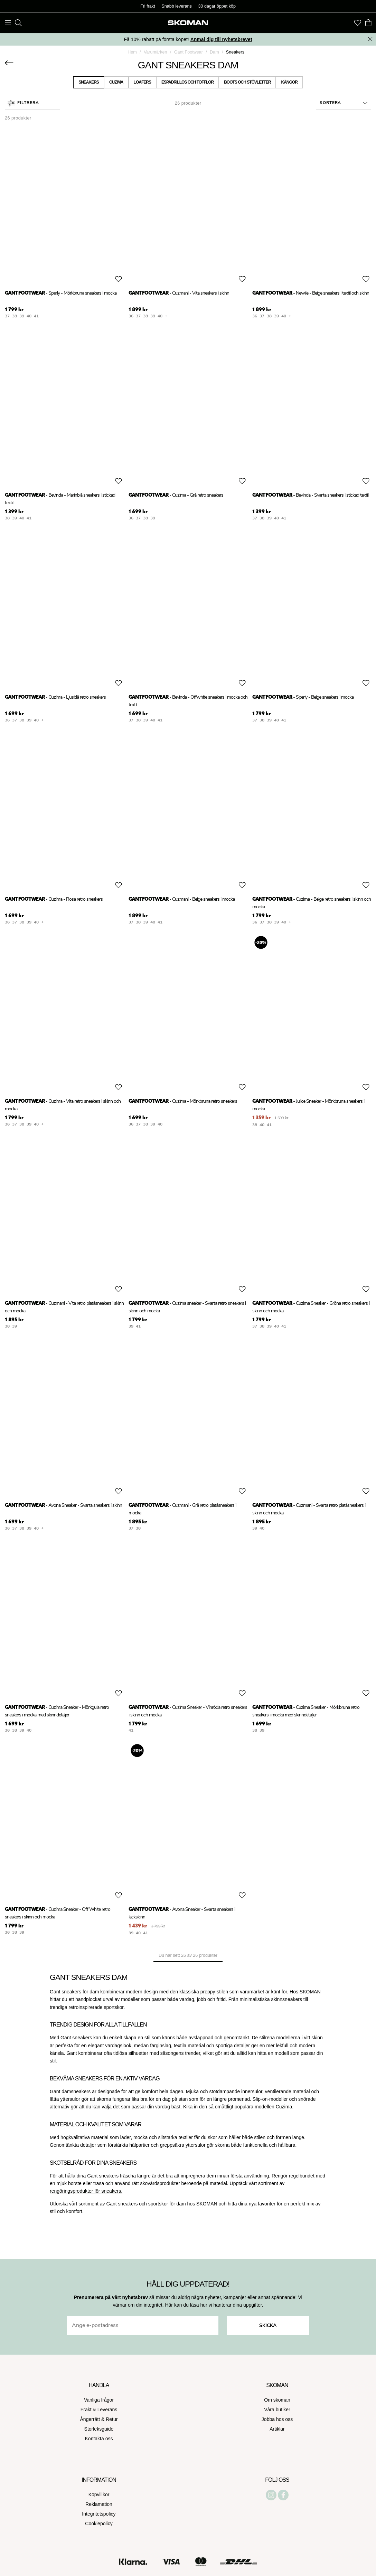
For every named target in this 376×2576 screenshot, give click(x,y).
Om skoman (277, 2400)
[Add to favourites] (118, 279)
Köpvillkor (99, 2494)
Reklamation (98, 2504)
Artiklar (277, 2429)
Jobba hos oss (277, 2419)
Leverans (107, 2409)
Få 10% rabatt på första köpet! (188, 39)
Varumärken (155, 52)
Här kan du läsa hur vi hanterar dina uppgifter (213, 2305)
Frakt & (89, 2409)
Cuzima (284, 2106)
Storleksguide (99, 2429)
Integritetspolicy (98, 2514)
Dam (214, 52)
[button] (343, 103)
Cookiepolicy (98, 2523)
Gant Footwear (188, 52)
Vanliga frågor (99, 2400)
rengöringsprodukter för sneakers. (86, 2191)
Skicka (267, 2325)
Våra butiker (277, 2409)
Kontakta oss (99, 2438)
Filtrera (23, 103)
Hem (132, 52)
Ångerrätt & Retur (99, 2419)
